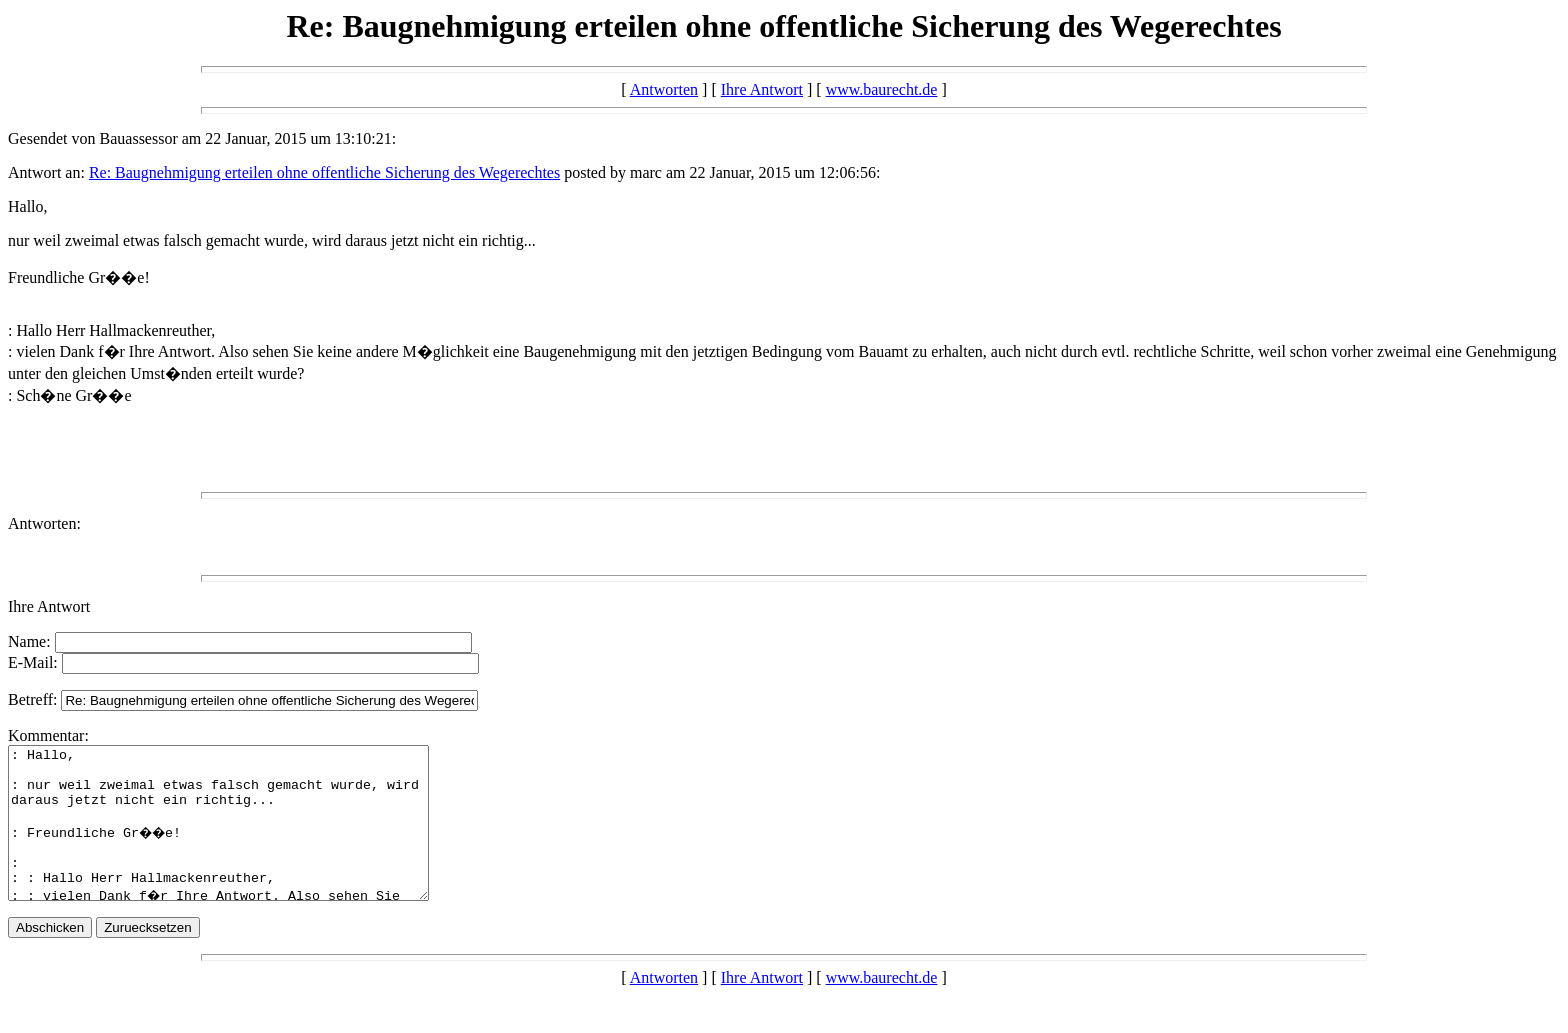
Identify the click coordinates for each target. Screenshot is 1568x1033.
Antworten (664, 89)
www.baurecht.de (882, 89)
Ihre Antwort (762, 89)
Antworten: (44, 523)
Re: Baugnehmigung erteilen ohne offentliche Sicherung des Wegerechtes (324, 172)
